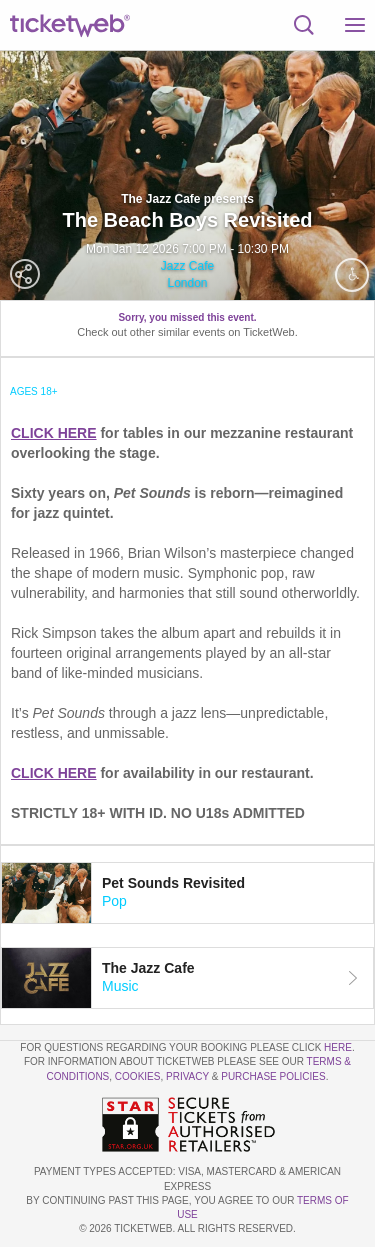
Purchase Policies (273, 1076)
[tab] (187, 893)
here (338, 1047)
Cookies (138, 1076)
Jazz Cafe (187, 266)
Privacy (187, 1076)
